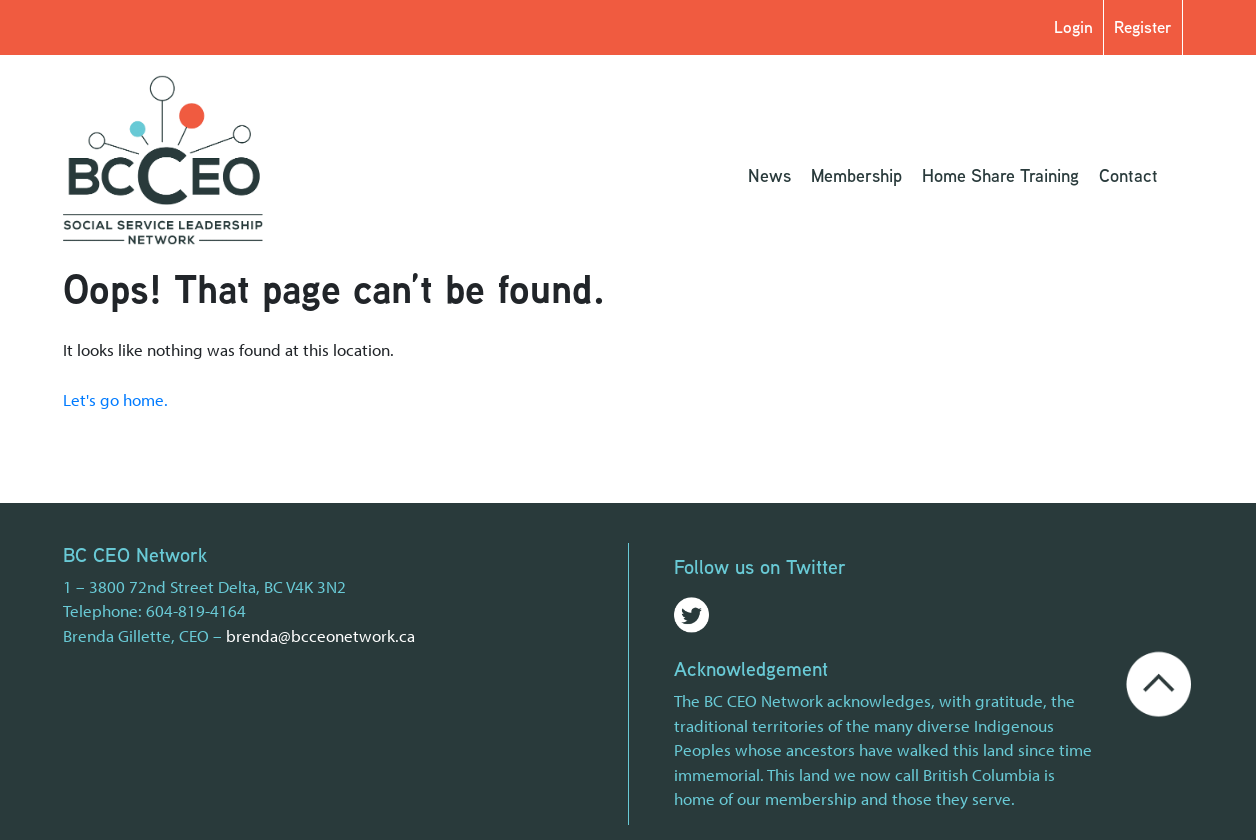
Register (1143, 26)
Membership (856, 175)
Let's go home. (115, 399)
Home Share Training (1000, 175)
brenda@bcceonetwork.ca (320, 635)
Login (1073, 26)
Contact (1128, 175)
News (769, 175)
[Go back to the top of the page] (1158, 681)
